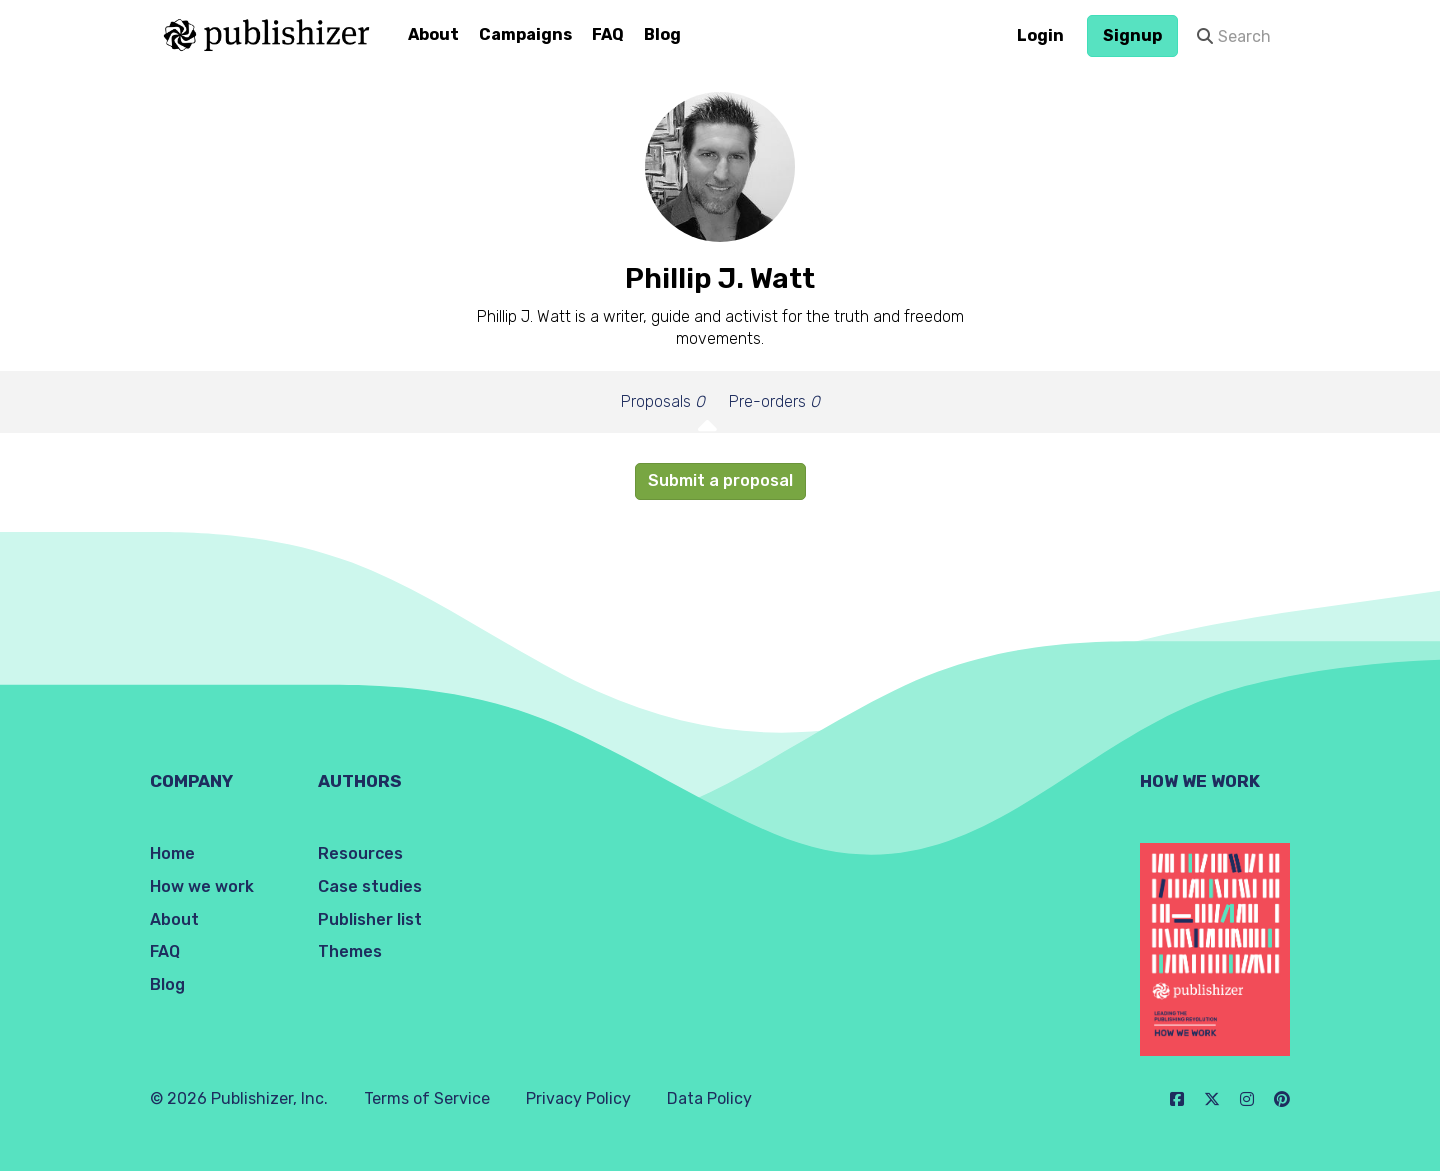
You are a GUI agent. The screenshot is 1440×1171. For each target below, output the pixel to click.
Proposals (663, 401)
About (433, 34)
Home (172, 853)
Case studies (370, 886)
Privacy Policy (578, 1098)
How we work (202, 886)
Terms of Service (427, 1098)
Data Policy (709, 1098)
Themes (350, 951)
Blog (662, 34)
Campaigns (525, 34)
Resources (360, 853)
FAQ (608, 34)
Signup (1132, 35)
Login (1040, 35)
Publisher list (370, 919)
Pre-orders (774, 401)
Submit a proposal (720, 480)
